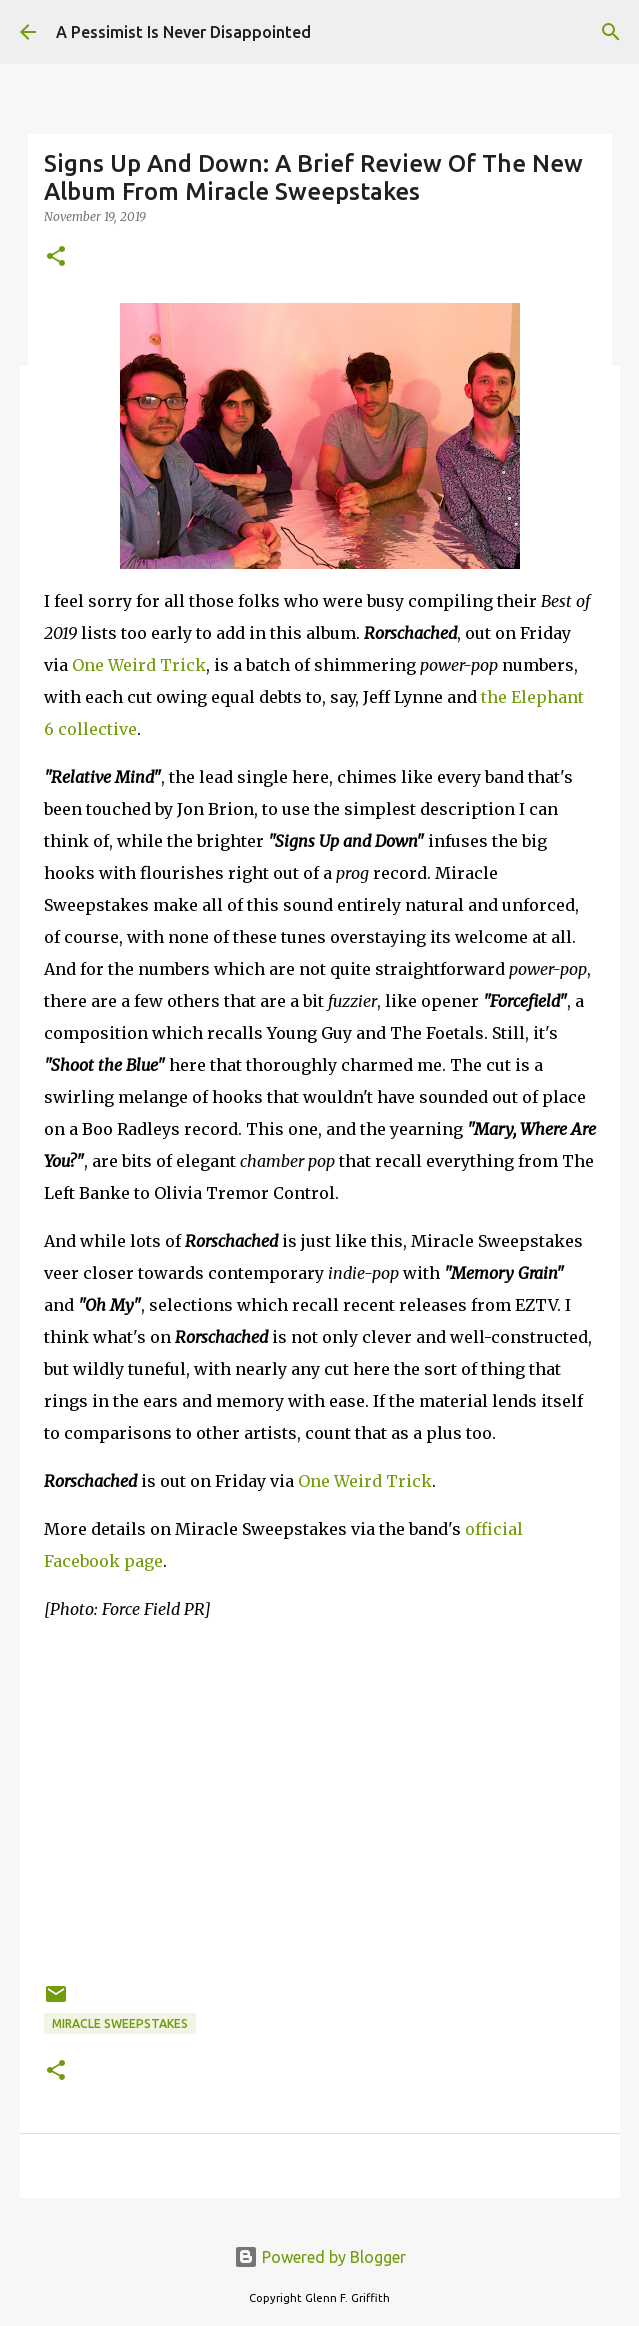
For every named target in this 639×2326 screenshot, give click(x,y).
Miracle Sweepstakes (120, 2023)
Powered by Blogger (320, 2257)
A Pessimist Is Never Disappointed (183, 32)
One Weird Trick (139, 665)
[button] (56, 257)
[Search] (611, 32)
